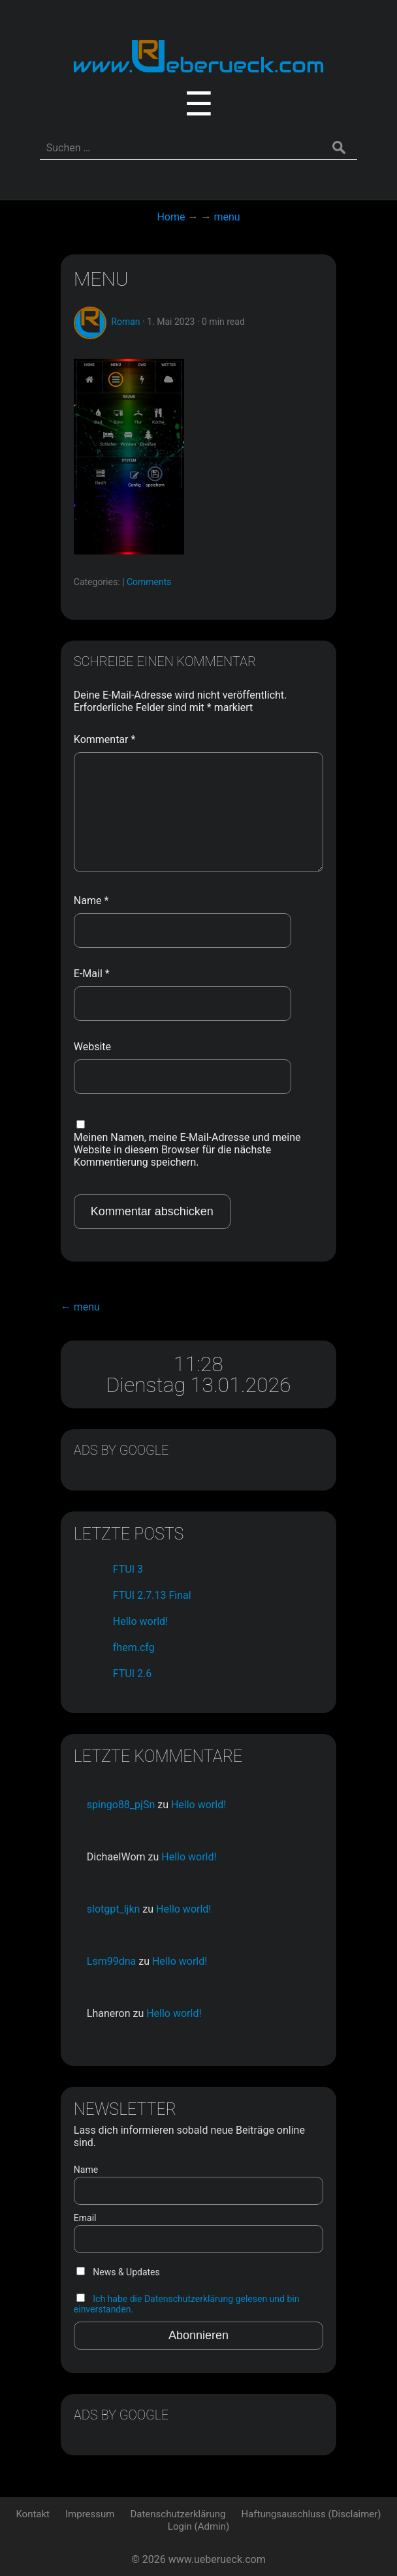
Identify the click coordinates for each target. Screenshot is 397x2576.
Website (92, 1046)
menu (101, 278)
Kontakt (33, 2514)
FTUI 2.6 (132, 1673)
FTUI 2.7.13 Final (152, 1595)
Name (91, 900)
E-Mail (92, 973)
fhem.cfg (134, 1647)
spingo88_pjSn (121, 1804)
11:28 (198, 1364)
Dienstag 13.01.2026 (198, 1384)
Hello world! (140, 1621)
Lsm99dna (111, 1961)
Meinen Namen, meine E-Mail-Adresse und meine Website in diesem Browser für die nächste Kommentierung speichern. (187, 1149)
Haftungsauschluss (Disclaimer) (311, 2514)
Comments (149, 582)
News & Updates (118, 2272)
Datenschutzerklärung (177, 2514)
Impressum (89, 2514)
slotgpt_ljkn (113, 1909)
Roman (125, 321)
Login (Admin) (198, 2526)
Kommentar (105, 739)
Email (85, 2218)
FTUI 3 (128, 1569)
